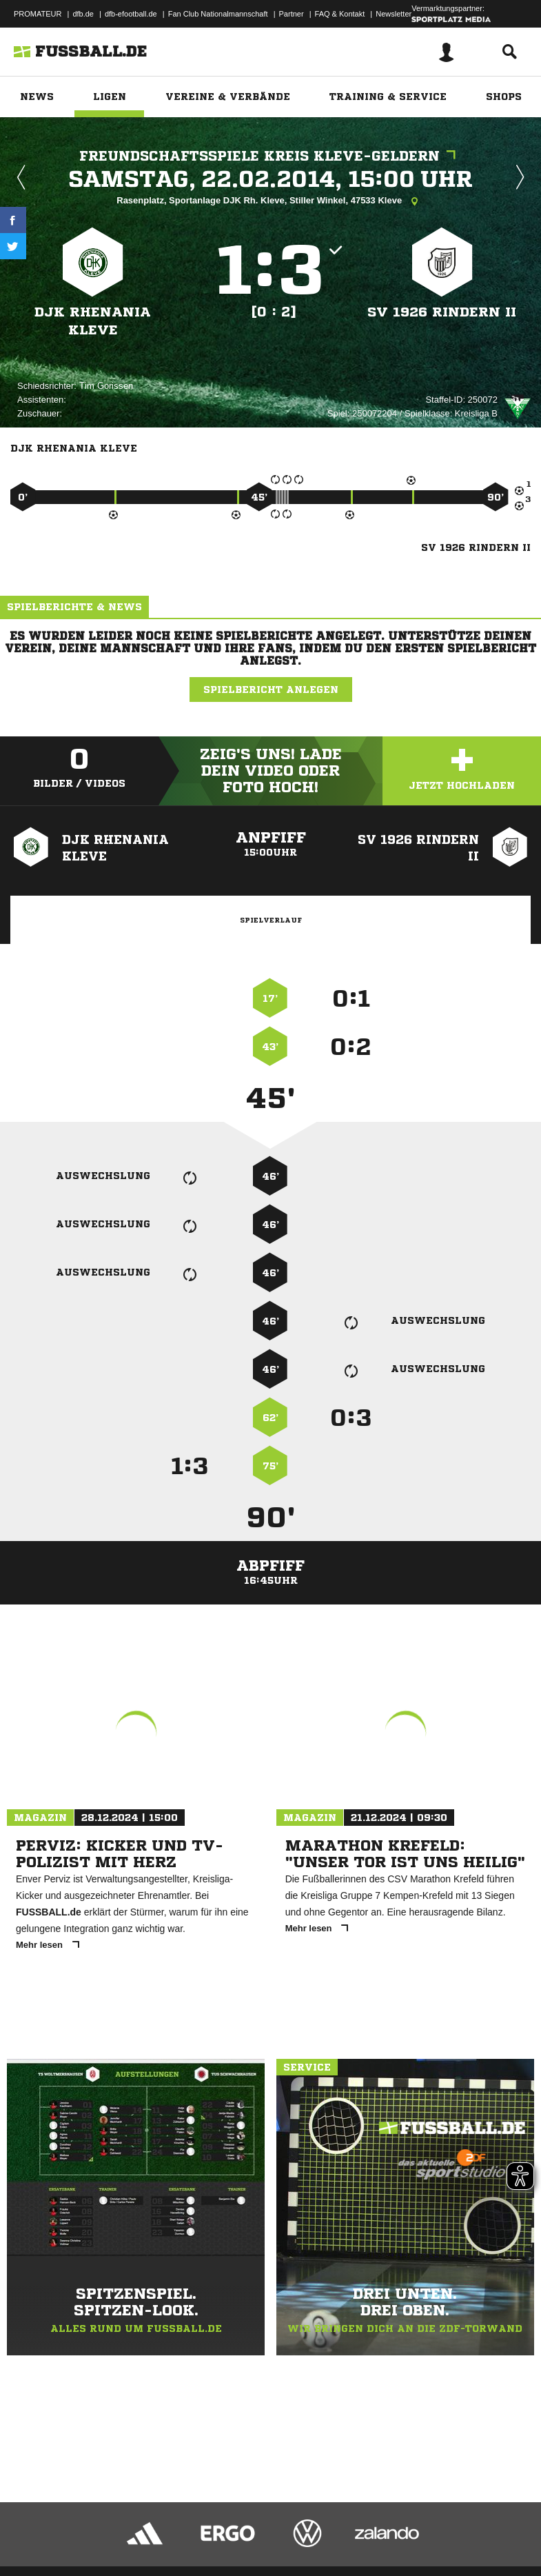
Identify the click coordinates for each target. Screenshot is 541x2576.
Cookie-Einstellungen (414, 2530)
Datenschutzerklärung (97, 2530)
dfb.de (83, 14)
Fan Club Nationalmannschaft (218, 14)
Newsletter (393, 14)
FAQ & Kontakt (340, 14)
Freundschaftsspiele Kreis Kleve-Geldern (270, 156)
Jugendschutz (257, 2530)
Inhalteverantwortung (329, 2530)
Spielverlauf (271, 919)
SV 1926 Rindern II (442, 312)
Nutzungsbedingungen (183, 2530)
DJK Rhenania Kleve (92, 321)
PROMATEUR (37, 14)
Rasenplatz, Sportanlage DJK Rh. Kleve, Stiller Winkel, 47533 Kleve (270, 201)
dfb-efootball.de (131, 14)
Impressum (29, 2530)
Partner (291, 14)
